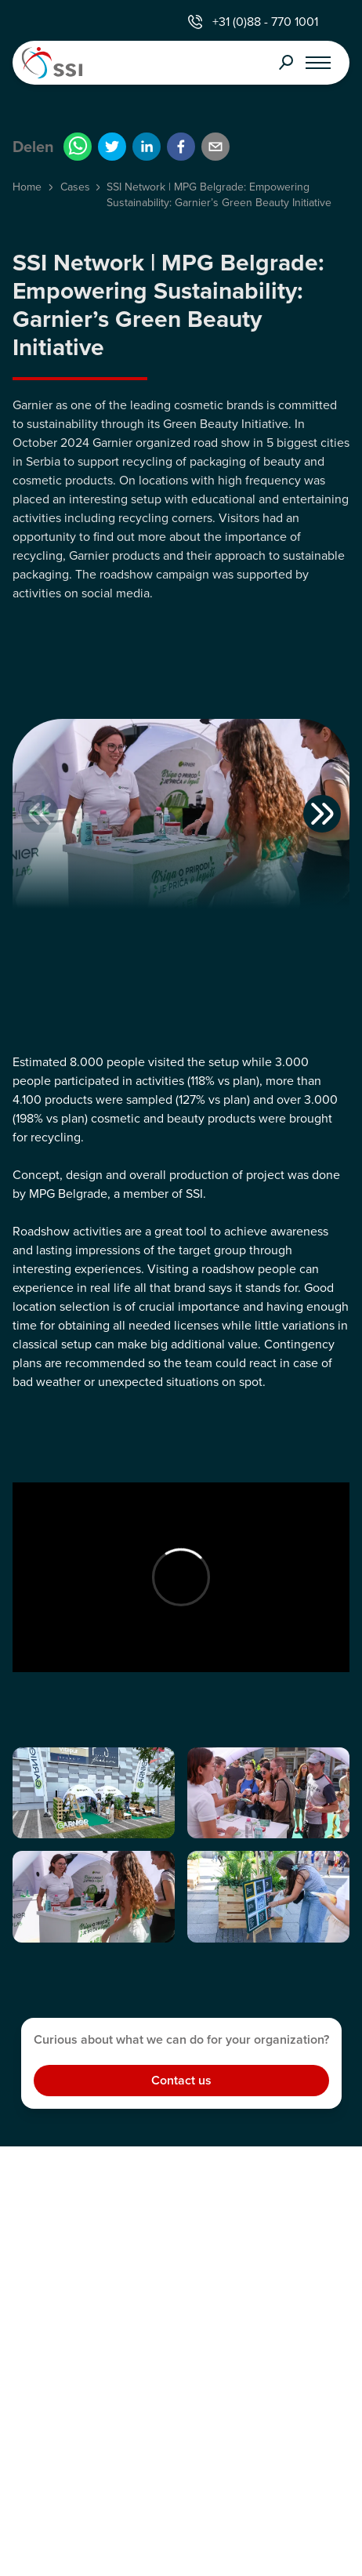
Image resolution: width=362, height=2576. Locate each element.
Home (27, 187)
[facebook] (181, 146)
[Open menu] (318, 63)
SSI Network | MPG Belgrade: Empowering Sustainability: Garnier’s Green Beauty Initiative (219, 195)
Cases (75, 187)
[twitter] (112, 146)
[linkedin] (146, 146)
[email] (215, 146)
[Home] (88, 62)
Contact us (181, 2080)
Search (286, 63)
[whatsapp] (77, 146)
